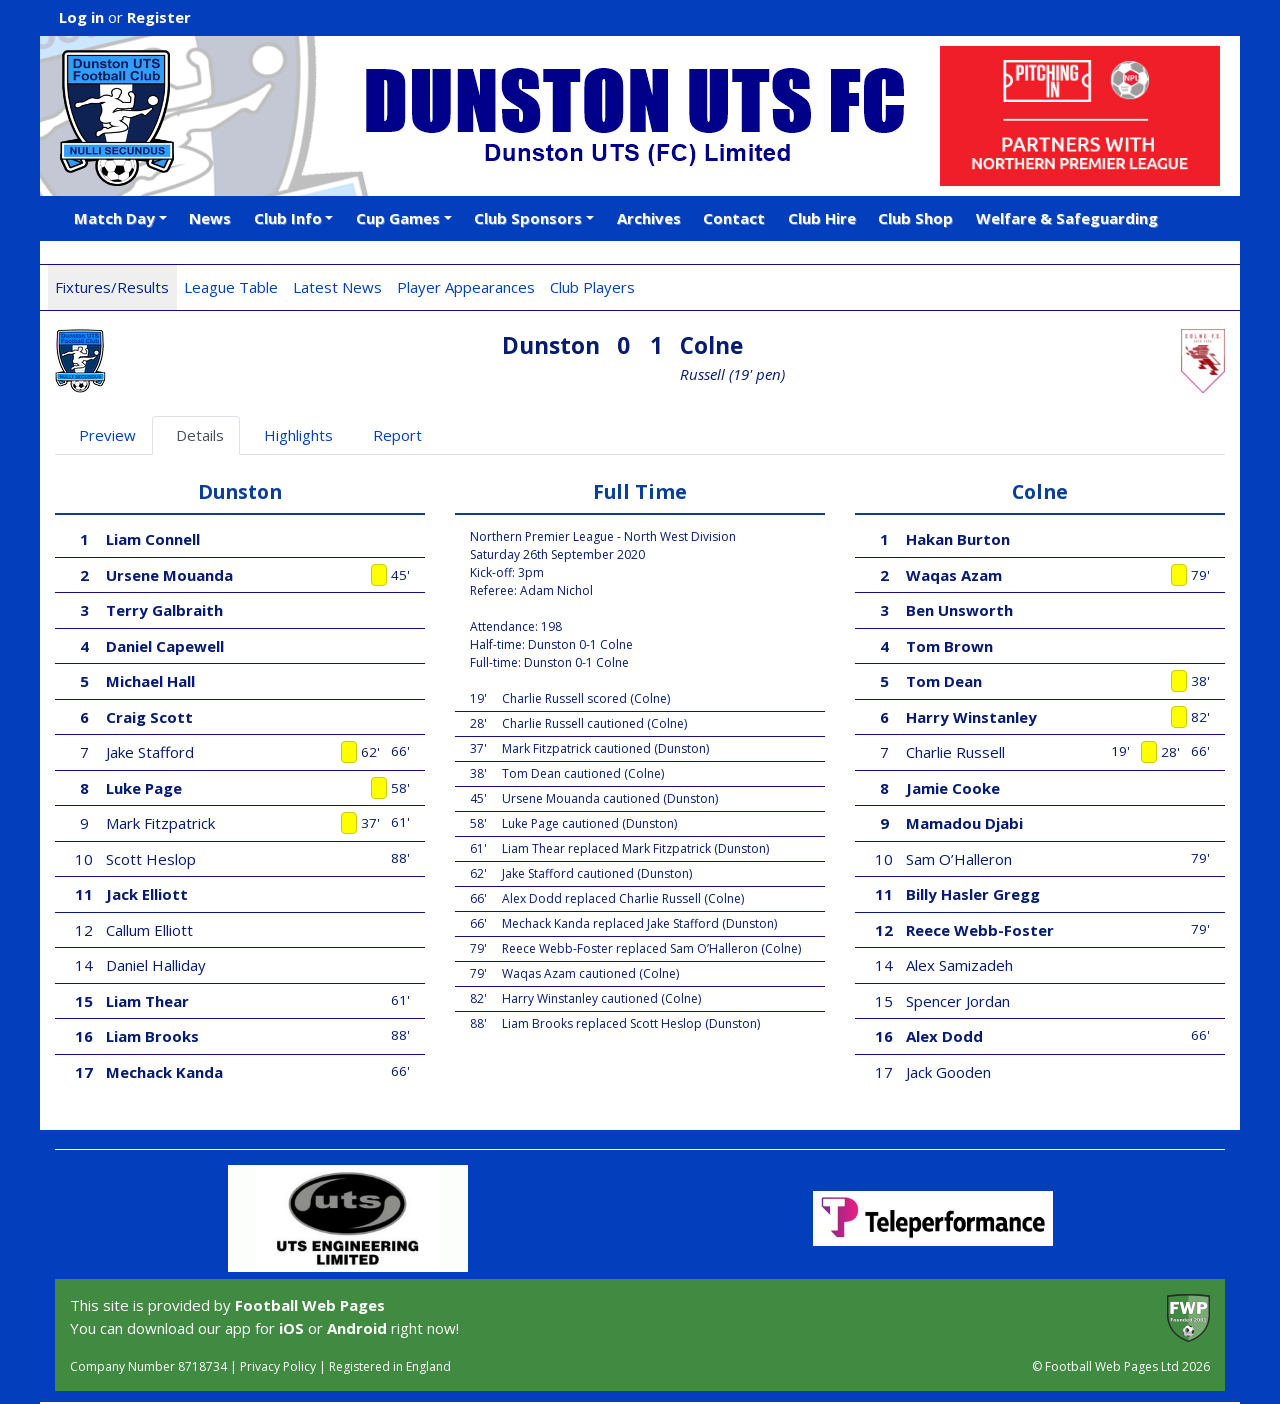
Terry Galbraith (164, 610)
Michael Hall (150, 681)
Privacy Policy (278, 1366)
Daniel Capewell (165, 646)
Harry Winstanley (971, 717)
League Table (231, 287)
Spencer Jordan (958, 1001)
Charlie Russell (955, 752)
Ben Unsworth (959, 610)
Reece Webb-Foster (980, 930)
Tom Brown (949, 646)
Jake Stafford (150, 752)
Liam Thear (147, 1001)
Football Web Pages (310, 1305)
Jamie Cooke (953, 788)
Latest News (337, 287)
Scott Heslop (151, 859)
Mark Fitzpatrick (160, 823)
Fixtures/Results (112, 287)
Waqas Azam (954, 575)
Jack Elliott (147, 894)
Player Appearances (466, 287)
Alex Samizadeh (959, 965)
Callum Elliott (149, 930)
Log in (81, 17)
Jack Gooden (948, 1072)
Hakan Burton (958, 539)
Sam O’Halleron (959, 859)
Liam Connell (153, 539)
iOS (291, 1328)
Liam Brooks (152, 1036)
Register (159, 17)
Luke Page (144, 788)
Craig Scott (149, 717)
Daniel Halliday (156, 965)
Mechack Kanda (164, 1072)
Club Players (592, 287)
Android (357, 1328)
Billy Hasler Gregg (973, 894)
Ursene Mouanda (169, 575)
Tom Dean (944, 681)
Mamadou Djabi (964, 823)
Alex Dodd (944, 1036)
